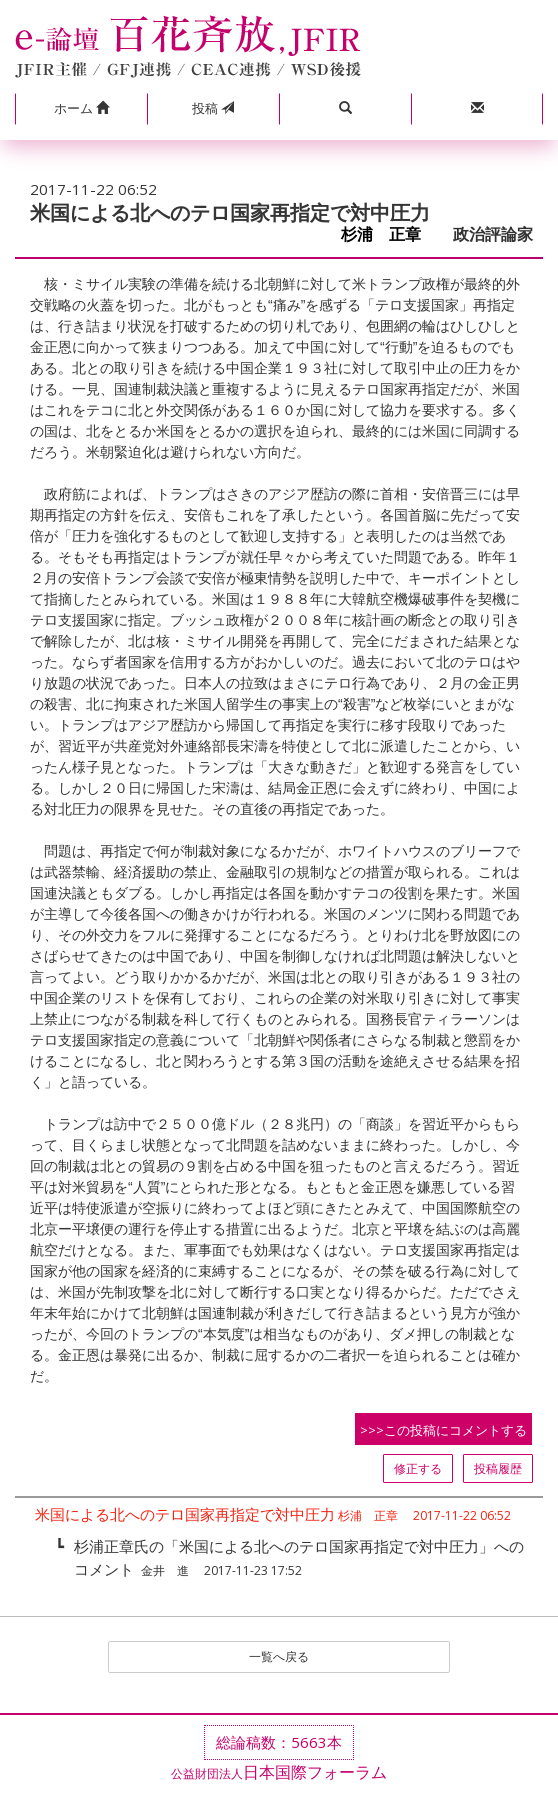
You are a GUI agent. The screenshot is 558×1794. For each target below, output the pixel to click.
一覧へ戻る (279, 1656)
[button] (81, 109)
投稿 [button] (213, 108)
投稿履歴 (498, 1468)
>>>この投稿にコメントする (443, 1430)
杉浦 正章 (389, 234)
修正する (418, 1468)
